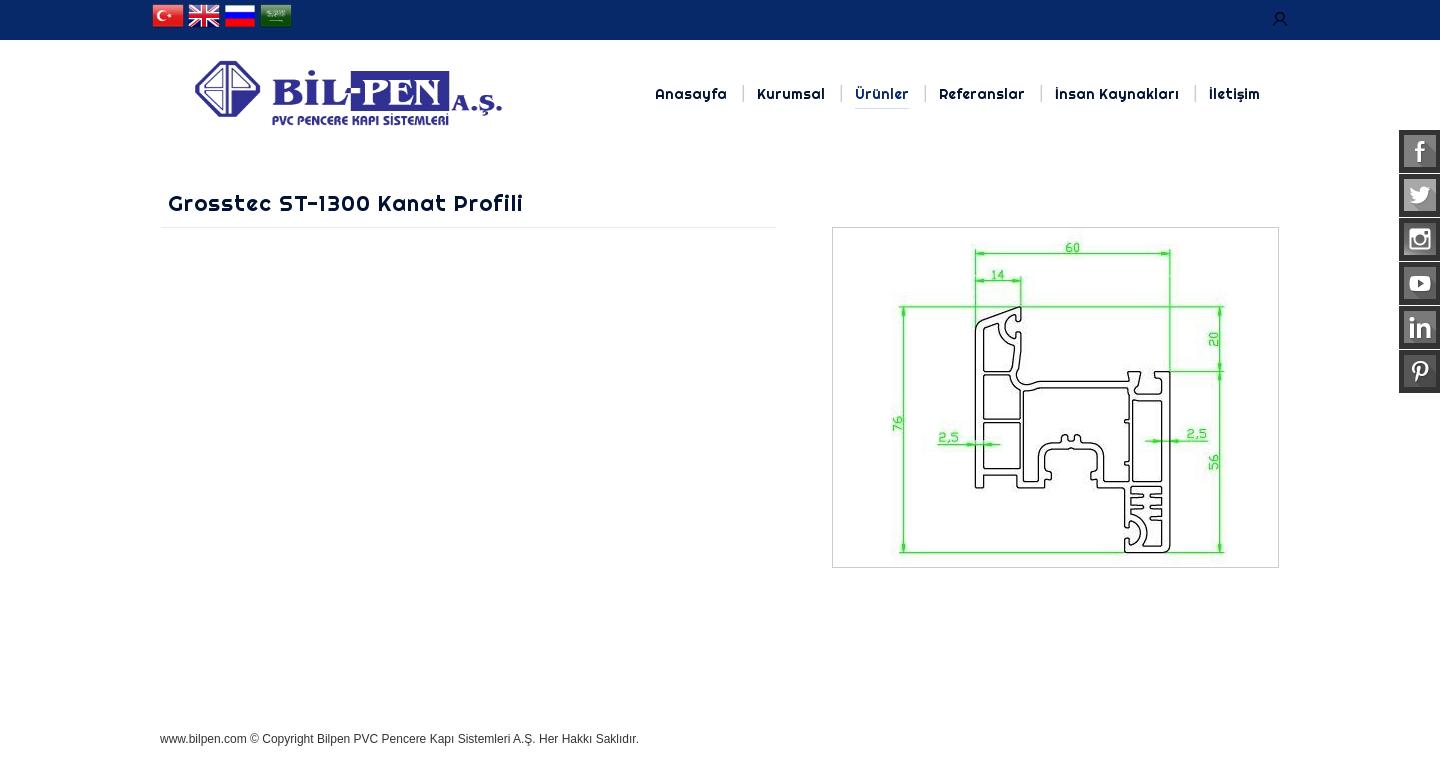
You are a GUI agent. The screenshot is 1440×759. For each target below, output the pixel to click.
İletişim (1234, 94)
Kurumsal (791, 94)
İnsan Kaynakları (1117, 94)
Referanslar (982, 94)
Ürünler (882, 94)
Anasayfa (691, 94)
